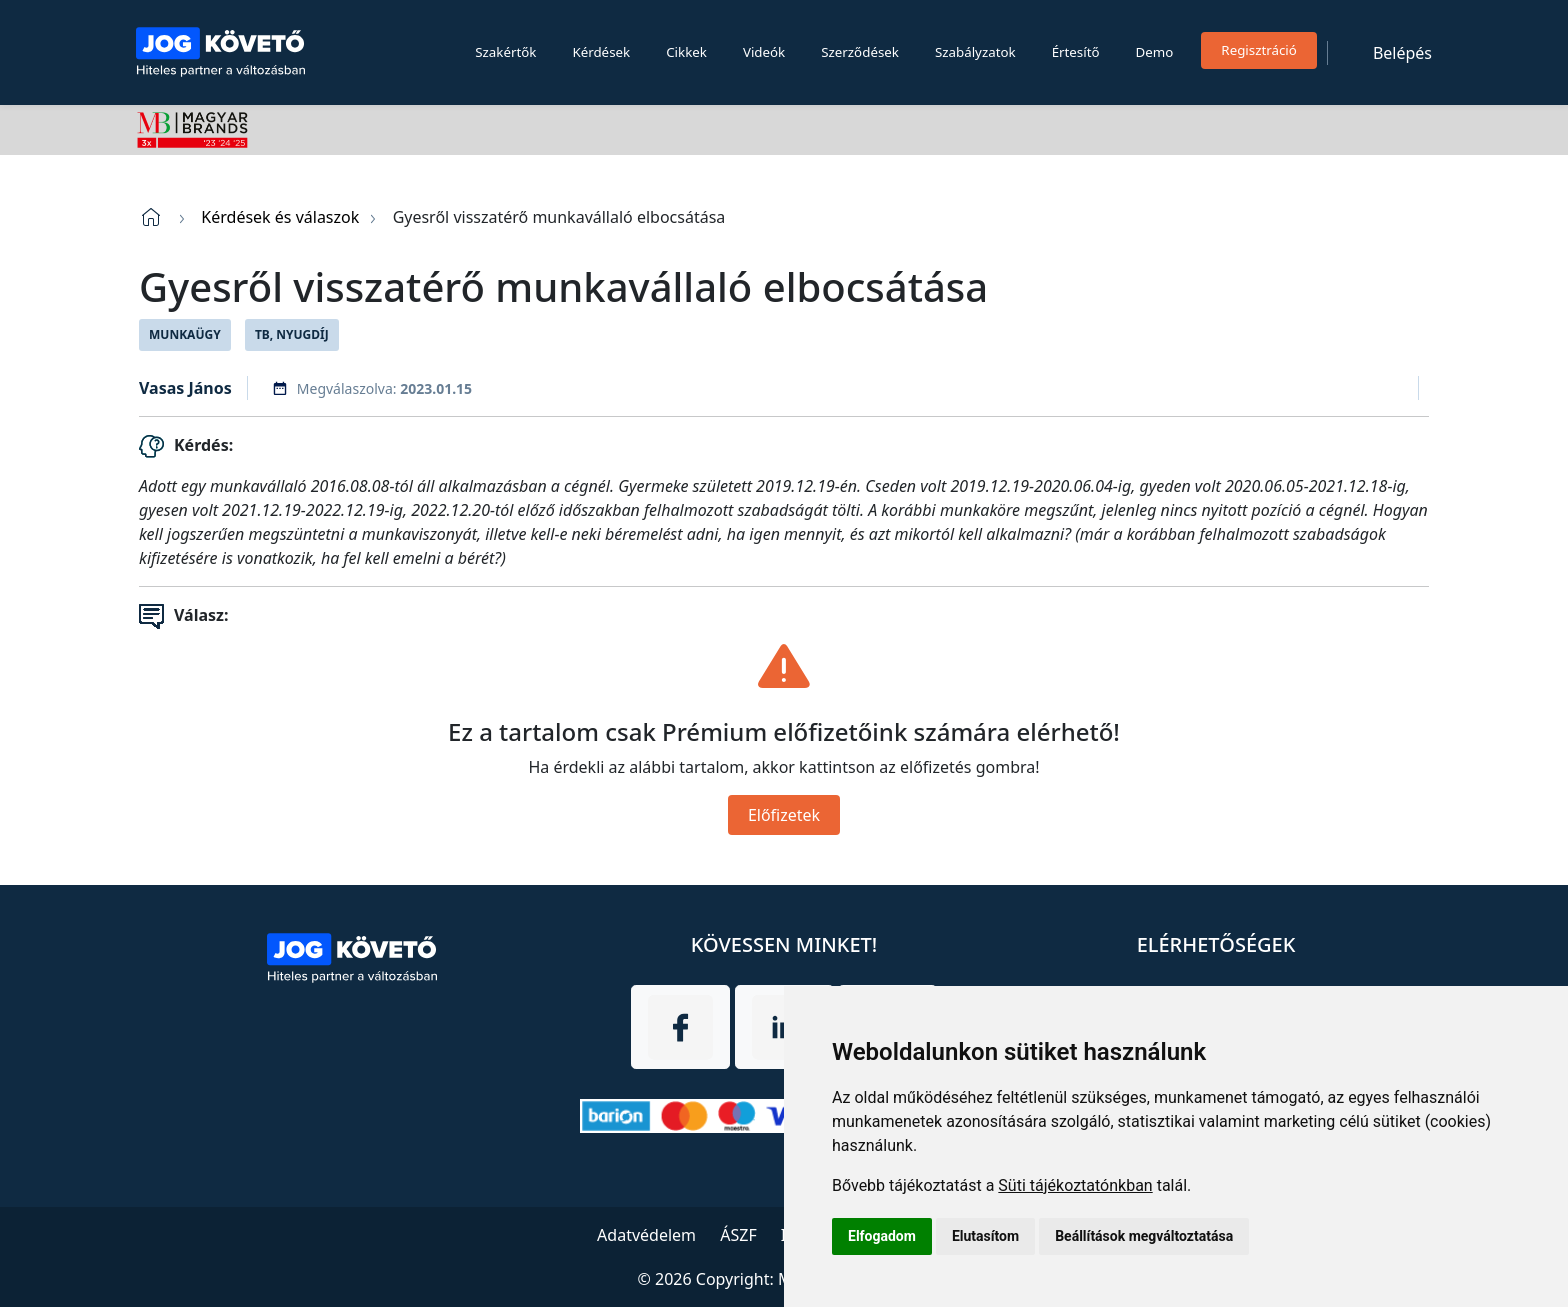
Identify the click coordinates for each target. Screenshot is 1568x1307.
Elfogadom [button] (882, 1236)
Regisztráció (1259, 50)
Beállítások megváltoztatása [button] (1144, 1236)
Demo (1155, 52)
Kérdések (601, 52)
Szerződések (860, 52)
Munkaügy (185, 334)
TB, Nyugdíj (292, 334)
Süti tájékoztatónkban (1075, 1185)
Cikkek (686, 52)
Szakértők (505, 52)
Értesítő (1076, 52)
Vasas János (185, 388)
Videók (764, 52)
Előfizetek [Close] (784, 815)
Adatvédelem (646, 1235)
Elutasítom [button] (985, 1236)
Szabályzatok (975, 52)
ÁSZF (738, 1235)
